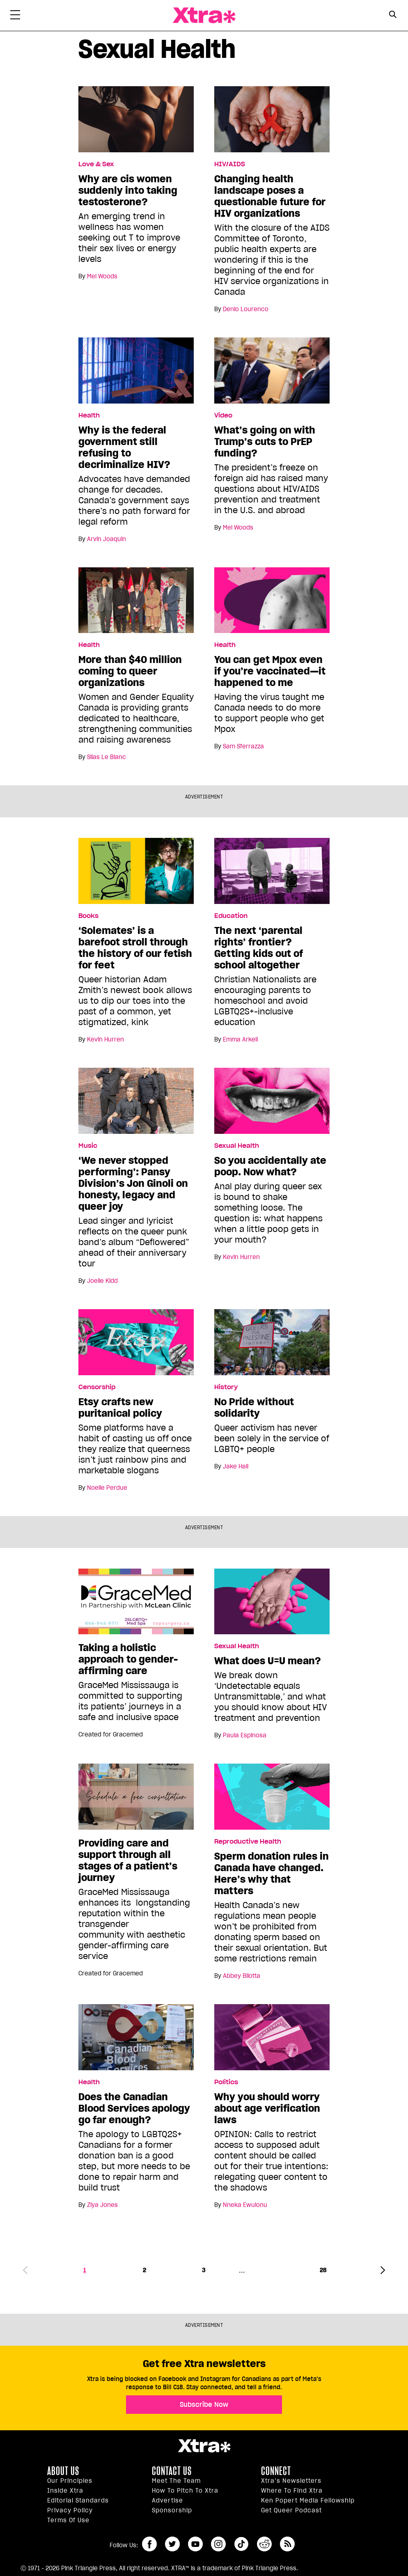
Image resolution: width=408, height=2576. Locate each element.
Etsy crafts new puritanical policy (120, 1407)
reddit (264, 2544)
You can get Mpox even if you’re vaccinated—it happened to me (269, 671)
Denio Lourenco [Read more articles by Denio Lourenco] (245, 309)
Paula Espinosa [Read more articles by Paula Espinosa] (244, 1735)
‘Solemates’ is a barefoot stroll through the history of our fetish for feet (135, 948)
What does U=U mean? (267, 1661)
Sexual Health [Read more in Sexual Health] (236, 1145)
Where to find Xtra (292, 2490)
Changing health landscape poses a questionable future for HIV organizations (269, 196)
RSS (287, 2544)
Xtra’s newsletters (291, 2480)
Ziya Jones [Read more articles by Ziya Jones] (102, 2205)
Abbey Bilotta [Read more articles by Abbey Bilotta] (241, 1976)
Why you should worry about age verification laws (267, 2108)
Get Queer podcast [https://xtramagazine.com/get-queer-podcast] (291, 2510)
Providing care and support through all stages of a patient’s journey (127, 1860)
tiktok (241, 2544)
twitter (172, 2544)
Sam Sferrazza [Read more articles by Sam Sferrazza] (243, 746)
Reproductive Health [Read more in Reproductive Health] (247, 1841)
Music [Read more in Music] (87, 1145)
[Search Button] (392, 14)
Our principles (69, 2480)
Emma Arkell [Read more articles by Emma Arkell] (240, 1039)
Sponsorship (172, 2510)
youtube (195, 2544)
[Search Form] (392, 15)
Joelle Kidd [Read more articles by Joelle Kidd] (102, 1281)
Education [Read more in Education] (231, 916)
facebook (149, 2544)
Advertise (167, 2500)
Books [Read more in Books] (88, 916)
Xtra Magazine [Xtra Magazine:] (204, 2446)
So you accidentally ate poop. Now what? (270, 1166)
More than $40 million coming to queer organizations (130, 671)
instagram (218, 2544)
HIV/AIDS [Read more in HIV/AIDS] (229, 164)
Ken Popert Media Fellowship (308, 2500)
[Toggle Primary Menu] (15, 16)
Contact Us (172, 2471)
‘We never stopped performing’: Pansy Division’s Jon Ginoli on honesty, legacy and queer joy (133, 1183)
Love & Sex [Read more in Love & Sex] (96, 164)
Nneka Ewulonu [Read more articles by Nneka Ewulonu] (245, 2205)
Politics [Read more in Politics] (226, 2082)
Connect (276, 2471)
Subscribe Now (204, 2404)
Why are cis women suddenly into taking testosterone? (127, 190)
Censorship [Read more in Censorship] (96, 1387)
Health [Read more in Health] (89, 415)
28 (323, 2270)
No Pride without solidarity (254, 1407)
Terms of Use (68, 2520)
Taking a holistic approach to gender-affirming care (128, 1659)
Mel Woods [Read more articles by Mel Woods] (102, 276)
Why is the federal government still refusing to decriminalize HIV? (124, 447)
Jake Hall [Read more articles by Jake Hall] (235, 1466)
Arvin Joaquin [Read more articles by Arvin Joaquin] (106, 539)
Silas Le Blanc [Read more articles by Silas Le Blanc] (106, 757)
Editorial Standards (78, 2500)
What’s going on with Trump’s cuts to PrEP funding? (264, 441)
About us (63, 2471)
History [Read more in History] (226, 1387)
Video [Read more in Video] (223, 415)
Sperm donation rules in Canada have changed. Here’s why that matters (271, 1874)
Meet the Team (176, 2480)
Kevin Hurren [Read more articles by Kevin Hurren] (105, 1039)
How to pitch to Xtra (185, 2490)
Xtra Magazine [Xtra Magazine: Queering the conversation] (204, 15)
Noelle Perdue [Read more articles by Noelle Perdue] (107, 1487)
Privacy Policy (70, 2510)
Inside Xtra (65, 2490)
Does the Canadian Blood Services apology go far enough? (134, 2108)
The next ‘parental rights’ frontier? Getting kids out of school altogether (258, 948)
